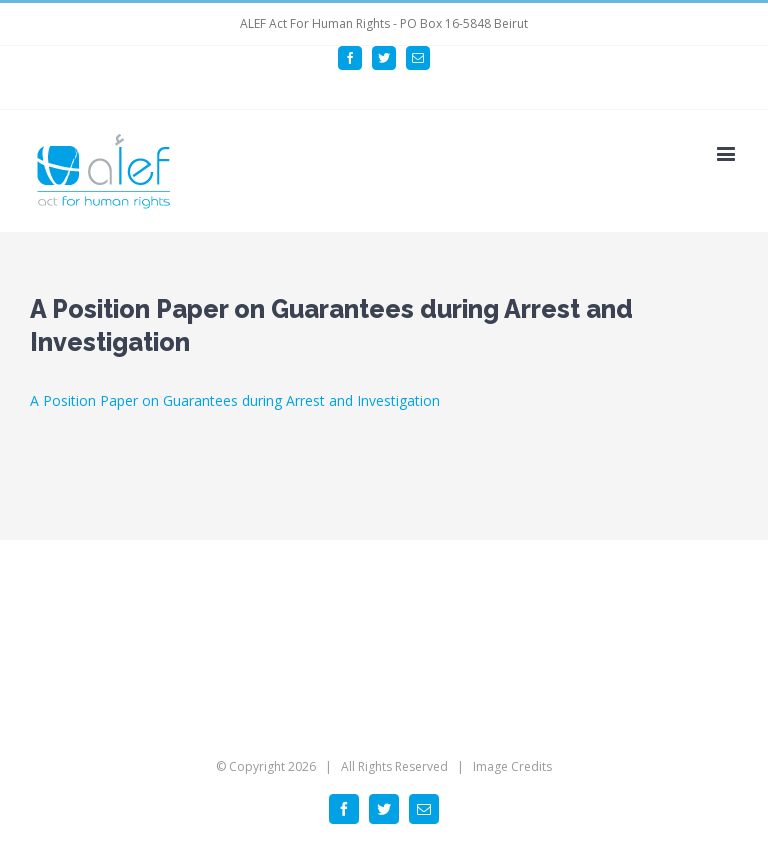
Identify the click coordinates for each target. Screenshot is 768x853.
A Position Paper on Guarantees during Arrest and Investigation (235, 400)
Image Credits (512, 766)
